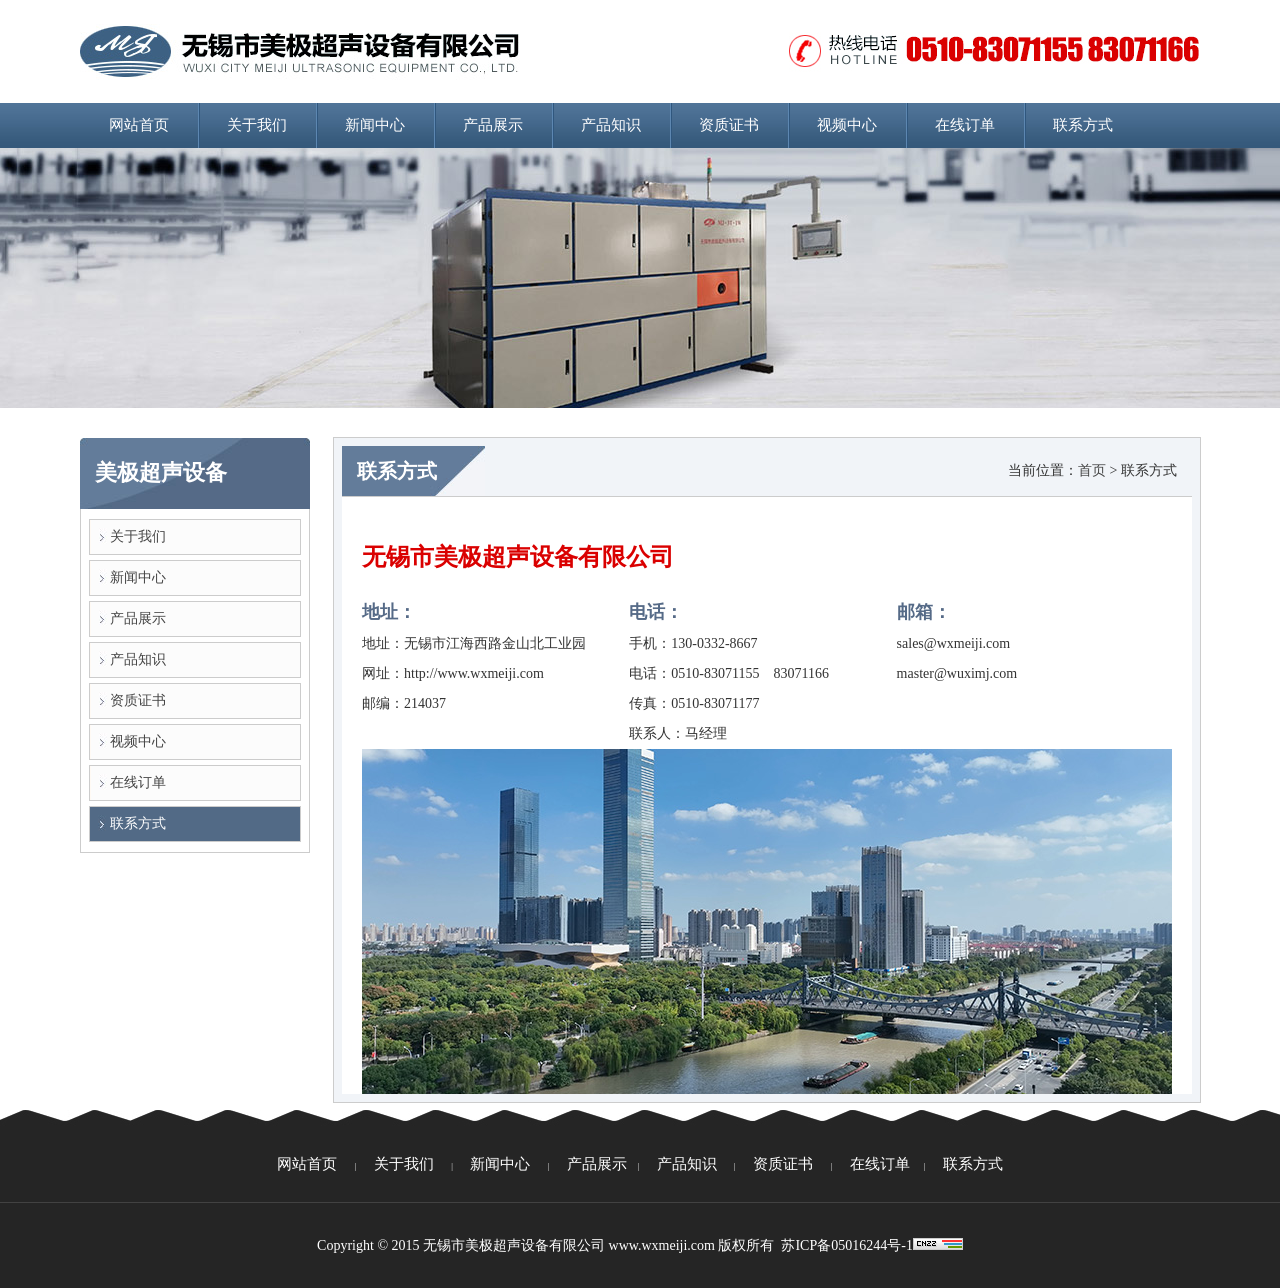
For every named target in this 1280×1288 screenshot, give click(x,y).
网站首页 (139, 125)
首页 (1092, 470)
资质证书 (729, 125)
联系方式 (1083, 125)
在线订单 (965, 125)
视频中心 (847, 125)
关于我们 (257, 125)
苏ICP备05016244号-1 (846, 1245)
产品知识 (611, 125)
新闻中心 (375, 125)
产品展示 (493, 125)
